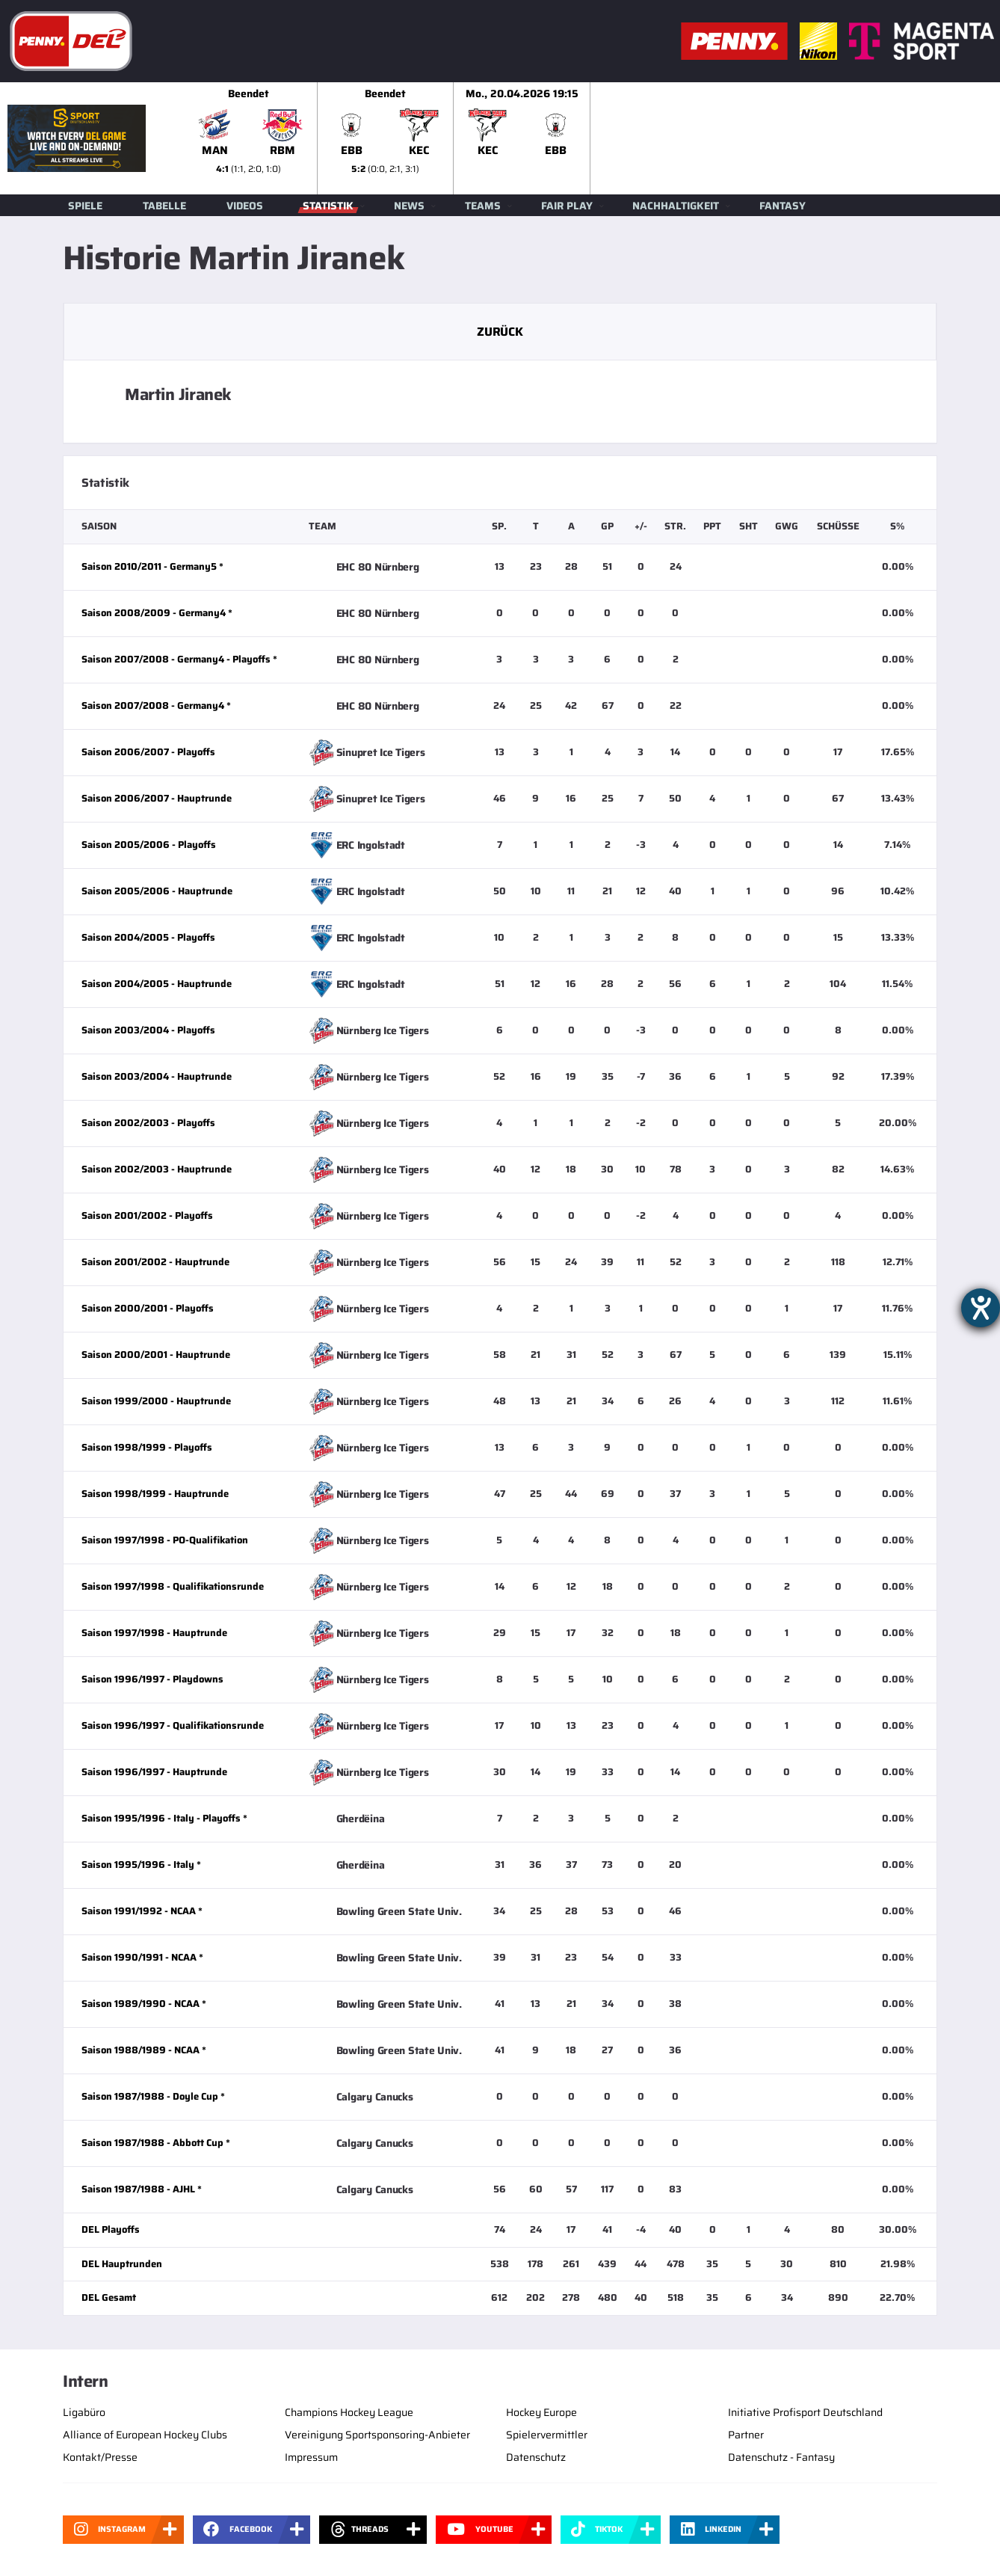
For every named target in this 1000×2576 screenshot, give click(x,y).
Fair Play (567, 205)
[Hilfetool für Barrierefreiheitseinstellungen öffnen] (980, 1307)
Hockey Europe (541, 2412)
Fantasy (782, 205)
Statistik (328, 205)
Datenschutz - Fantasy (781, 2457)
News (409, 205)
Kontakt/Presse (100, 2457)
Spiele (85, 205)
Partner (746, 2434)
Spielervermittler (546, 2434)
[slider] (590, 138)
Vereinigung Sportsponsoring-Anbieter (377, 2434)
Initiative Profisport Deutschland (805, 2412)
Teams (483, 205)
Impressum (311, 2457)
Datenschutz (536, 2457)
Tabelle (164, 205)
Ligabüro (84, 2412)
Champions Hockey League (349, 2412)
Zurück (499, 331)
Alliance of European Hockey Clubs (145, 2434)
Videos (244, 205)
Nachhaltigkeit (675, 205)
